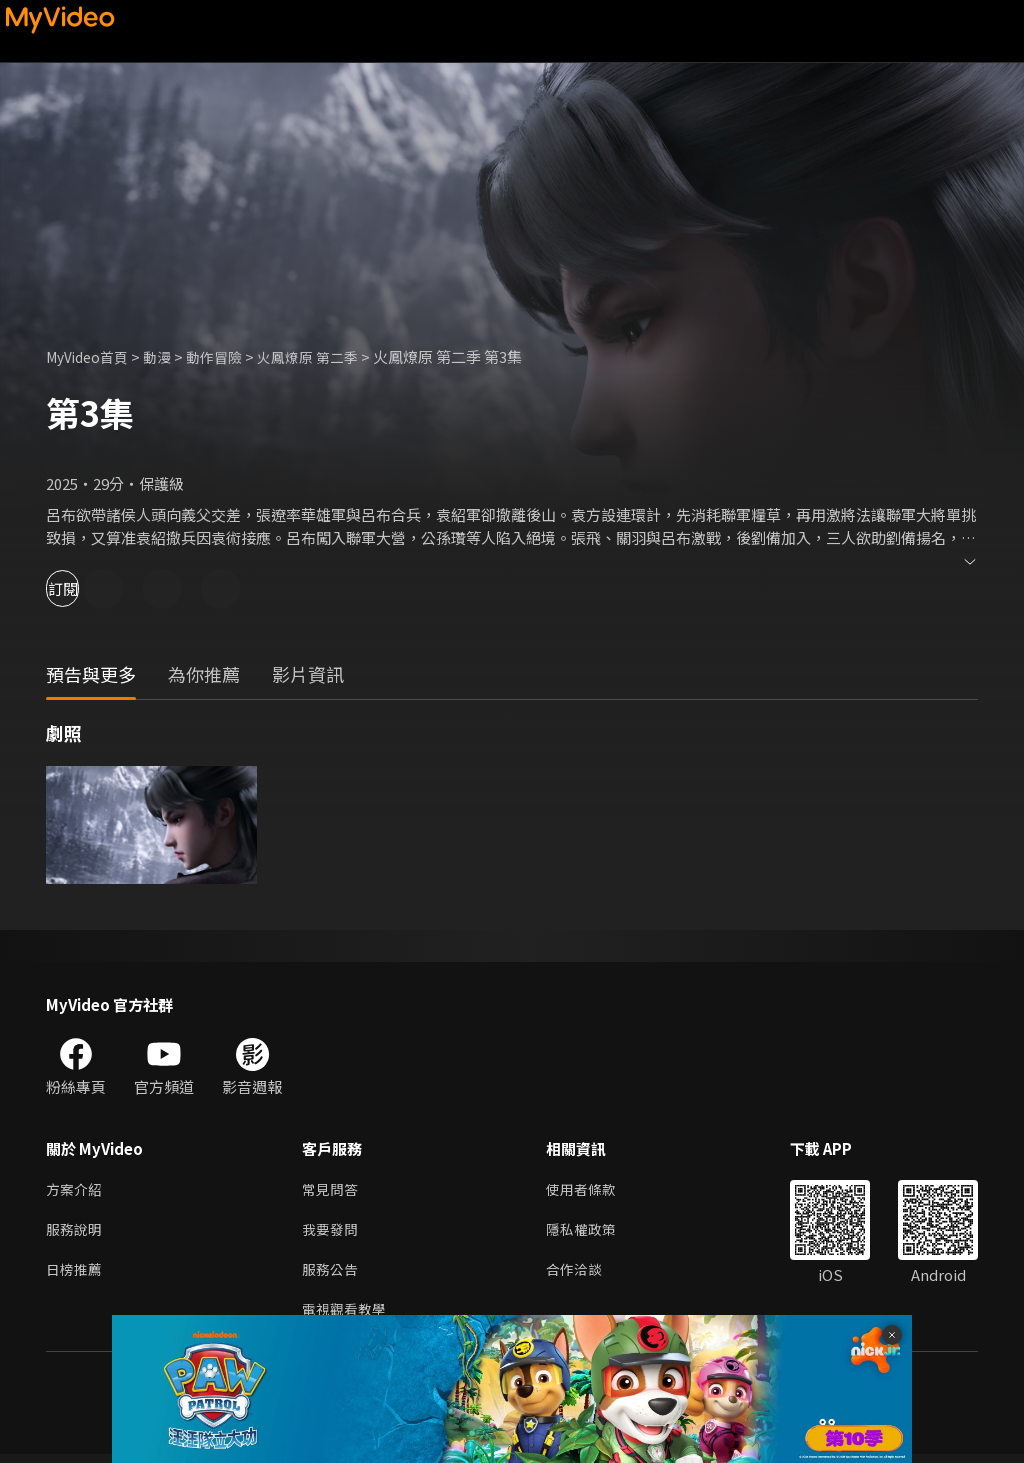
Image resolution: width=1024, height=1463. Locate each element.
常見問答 (332, 1190)
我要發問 (332, 1232)
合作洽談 (582, 1274)
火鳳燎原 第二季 (326, 356)
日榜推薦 (76, 1274)
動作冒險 (227, 356)
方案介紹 (76, 1190)
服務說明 (76, 1232)
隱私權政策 (589, 1232)
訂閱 (86, 588)
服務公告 (332, 1274)
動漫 (167, 356)
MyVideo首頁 (91, 356)
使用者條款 (589, 1190)
